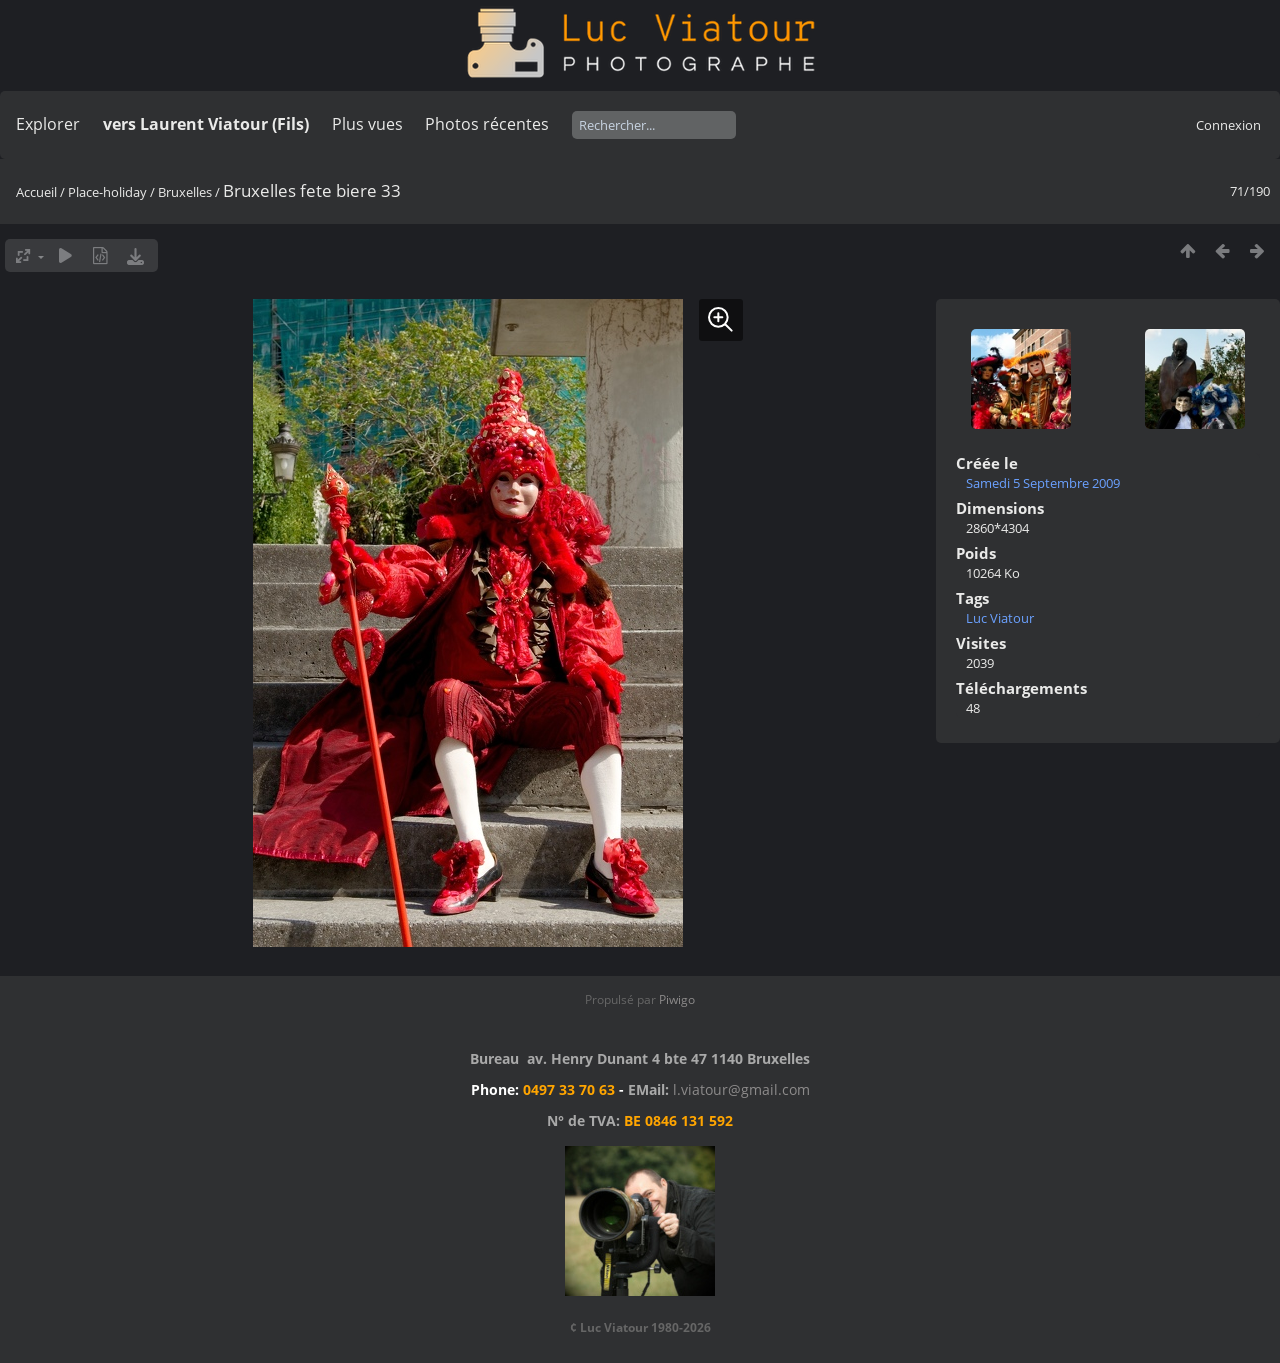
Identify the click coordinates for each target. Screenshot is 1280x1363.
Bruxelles (185, 192)
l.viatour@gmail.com (741, 1089)
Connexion (1228, 125)
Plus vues (367, 124)
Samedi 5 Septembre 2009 (1043, 483)
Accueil (36, 192)
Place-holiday (107, 192)
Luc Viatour (1000, 618)
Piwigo (677, 999)
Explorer (48, 124)
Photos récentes (487, 124)
